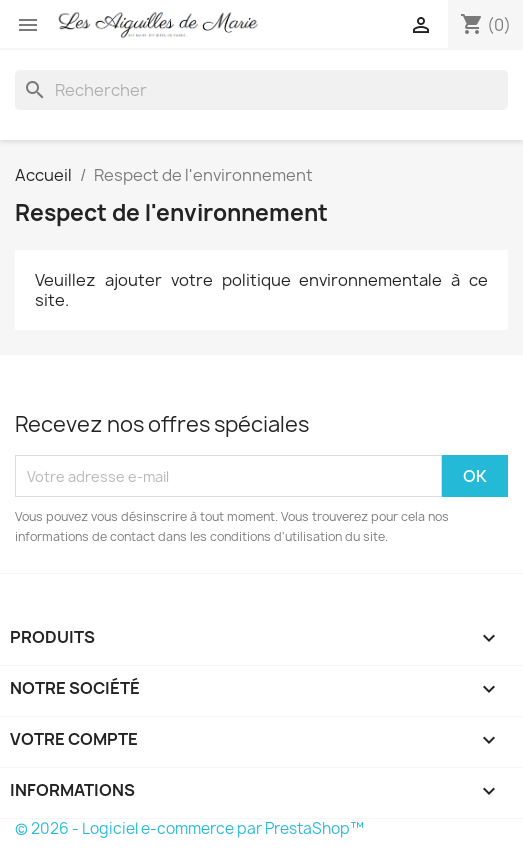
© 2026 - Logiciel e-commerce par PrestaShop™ (189, 828)
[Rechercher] (261, 90)
